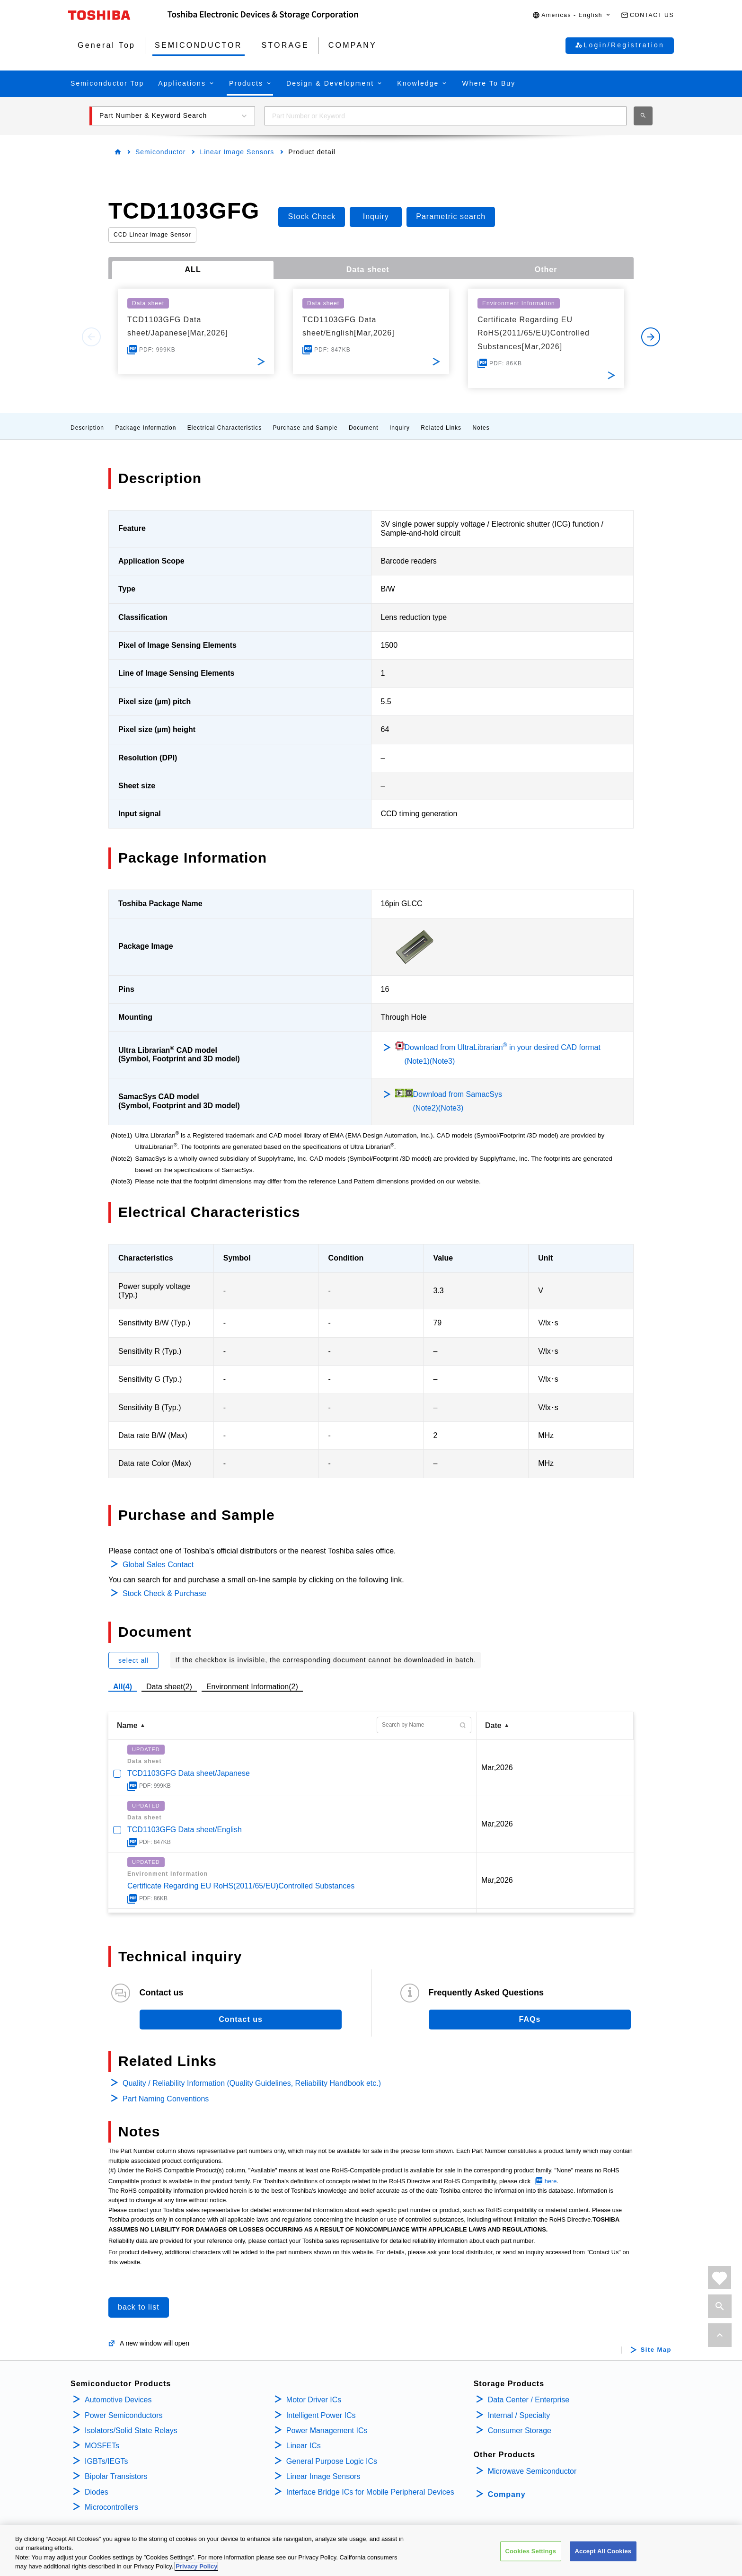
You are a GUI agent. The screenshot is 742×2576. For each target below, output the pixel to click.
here (551, 2181)
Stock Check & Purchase (164, 1593)
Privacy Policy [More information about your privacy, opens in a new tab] (196, 2566)
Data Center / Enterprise (529, 2400)
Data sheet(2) (169, 1687)
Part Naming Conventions (166, 2099)
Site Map (656, 2350)
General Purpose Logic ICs (331, 2461)
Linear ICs (303, 2446)
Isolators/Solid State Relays (131, 2430)
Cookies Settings (530, 2551)
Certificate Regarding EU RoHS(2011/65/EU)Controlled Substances (240, 1886)
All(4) (122, 1687)
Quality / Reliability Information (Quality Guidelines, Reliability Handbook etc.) (252, 2083)
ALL (193, 269)
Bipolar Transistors (116, 2476)
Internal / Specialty (519, 2415)
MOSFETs (102, 2446)
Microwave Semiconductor (532, 2471)
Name (127, 1725)
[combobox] (446, 115)
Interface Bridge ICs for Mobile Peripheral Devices (370, 2492)
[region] (371, 2550)
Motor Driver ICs (313, 2400)
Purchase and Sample (305, 427)
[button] (572, 15)
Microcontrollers (111, 2507)
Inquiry (399, 427)
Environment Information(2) (252, 1687)
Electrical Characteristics (224, 427)
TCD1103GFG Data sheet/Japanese (188, 1773)
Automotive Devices (118, 2400)
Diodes (96, 2492)
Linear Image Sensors (237, 152)
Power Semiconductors (124, 2415)
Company (507, 2494)
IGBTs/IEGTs (106, 2461)
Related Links (441, 427)
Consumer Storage (519, 2430)
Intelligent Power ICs (321, 2415)
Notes (480, 427)
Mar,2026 (497, 1768)
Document (364, 427)
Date (493, 1725)
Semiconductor (160, 152)
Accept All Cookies (603, 2551)
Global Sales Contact (158, 1565)
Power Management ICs (327, 2430)
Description (87, 427)
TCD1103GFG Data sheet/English (184, 1830)
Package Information (145, 427)
